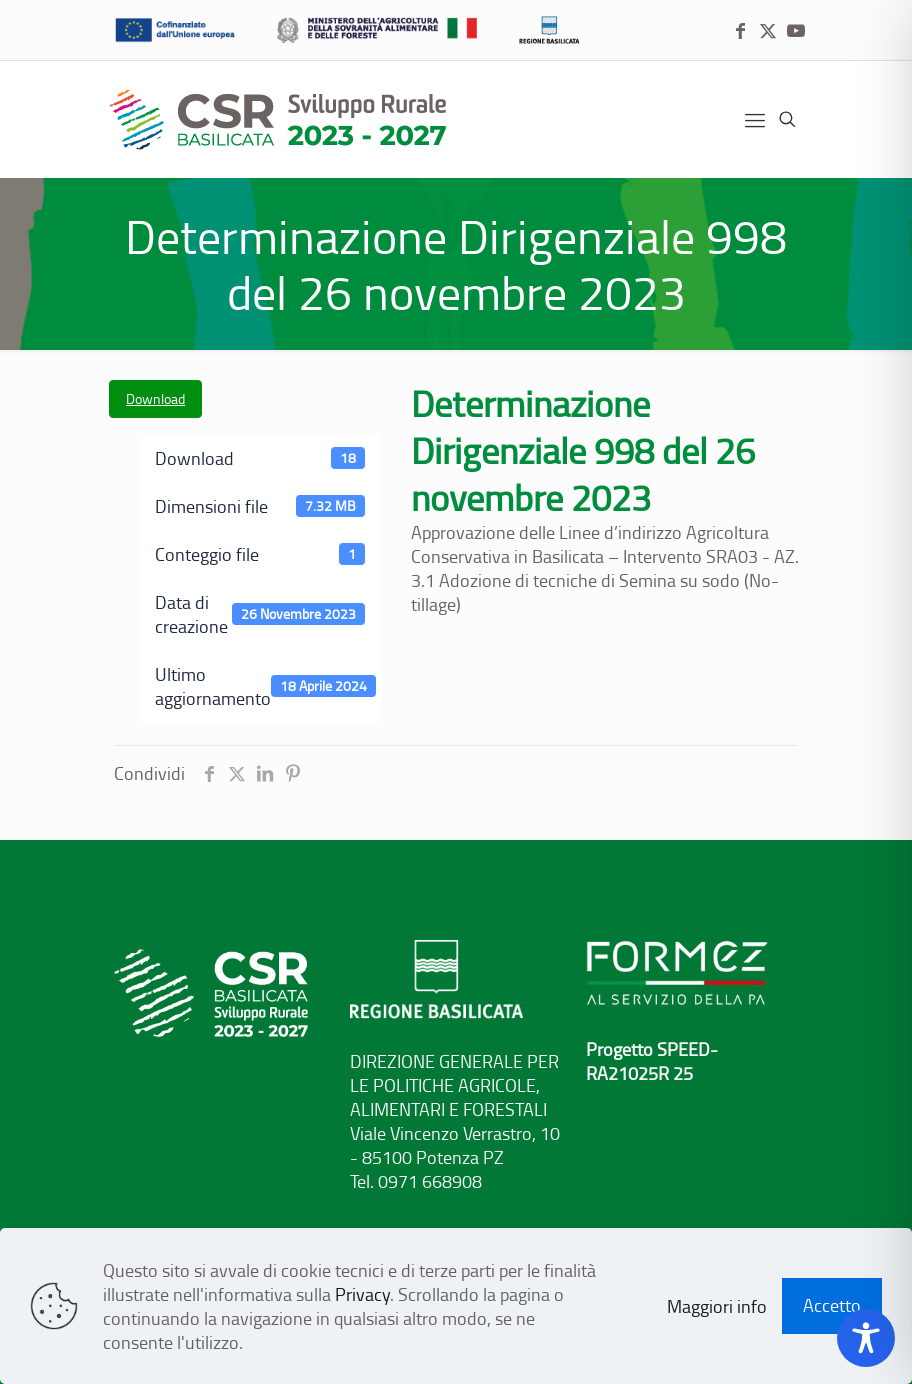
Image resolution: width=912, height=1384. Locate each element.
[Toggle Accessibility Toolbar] (866, 1338)
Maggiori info (717, 1306)
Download (155, 398)
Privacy (362, 1294)
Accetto (832, 1305)
